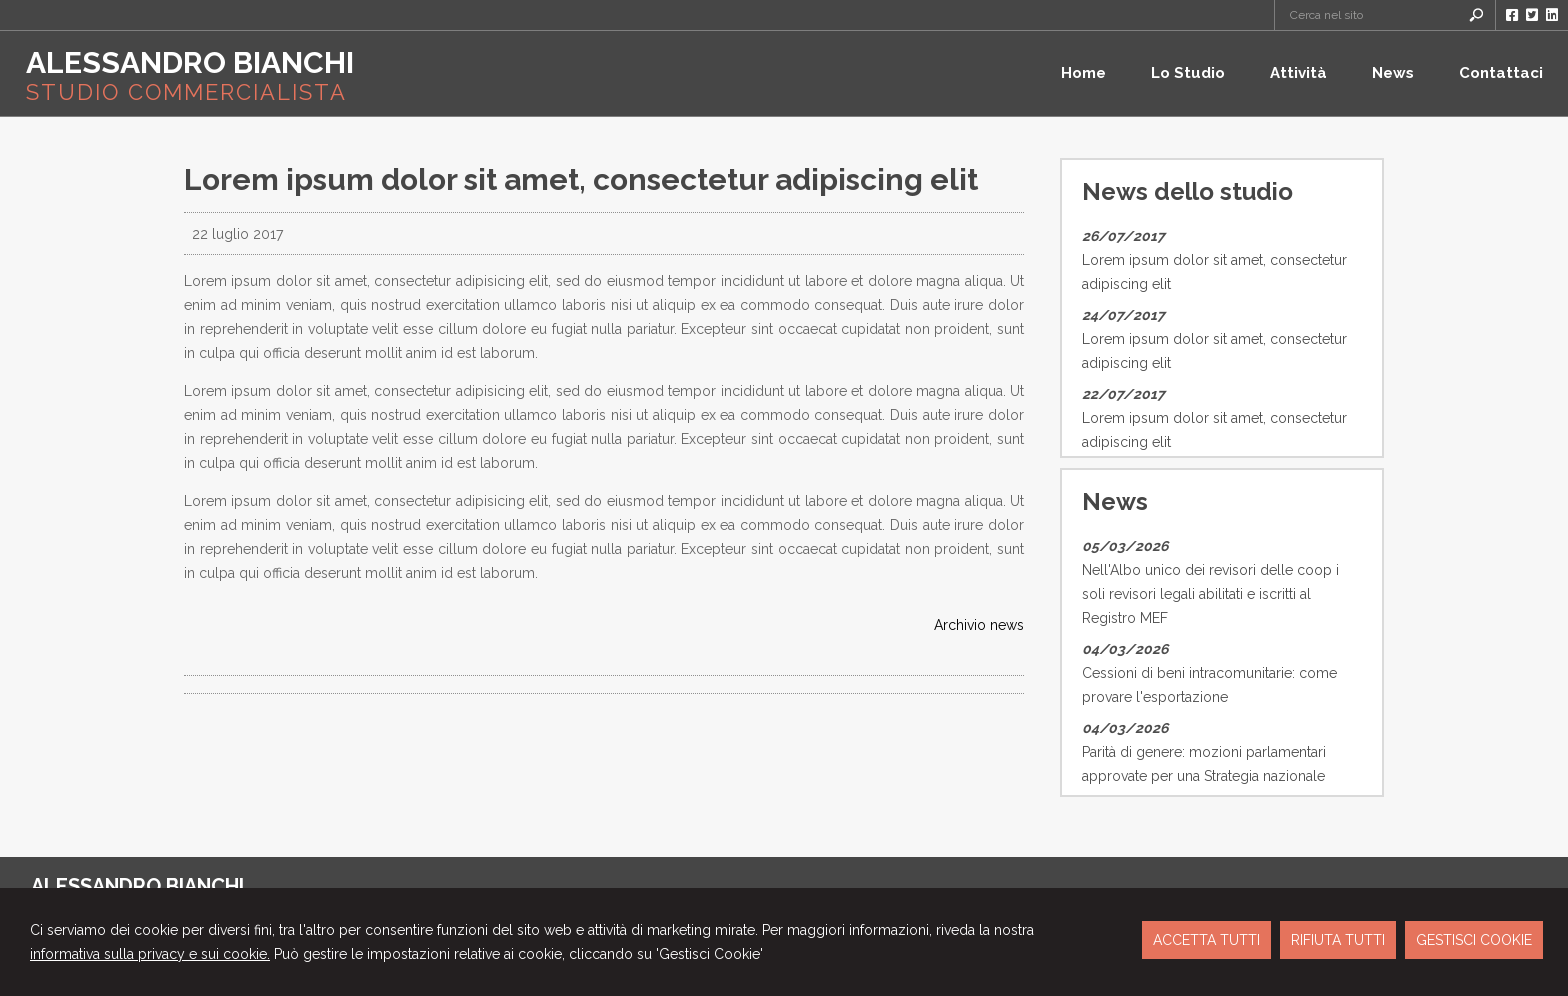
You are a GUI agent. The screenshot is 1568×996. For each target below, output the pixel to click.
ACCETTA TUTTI (1206, 940)
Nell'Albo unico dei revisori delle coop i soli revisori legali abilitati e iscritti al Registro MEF (1210, 594)
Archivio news (979, 625)
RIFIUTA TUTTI (1338, 940)
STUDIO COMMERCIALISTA (186, 92)
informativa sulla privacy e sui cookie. (150, 954)
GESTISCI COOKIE (1474, 940)
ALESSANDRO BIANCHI (190, 62)
